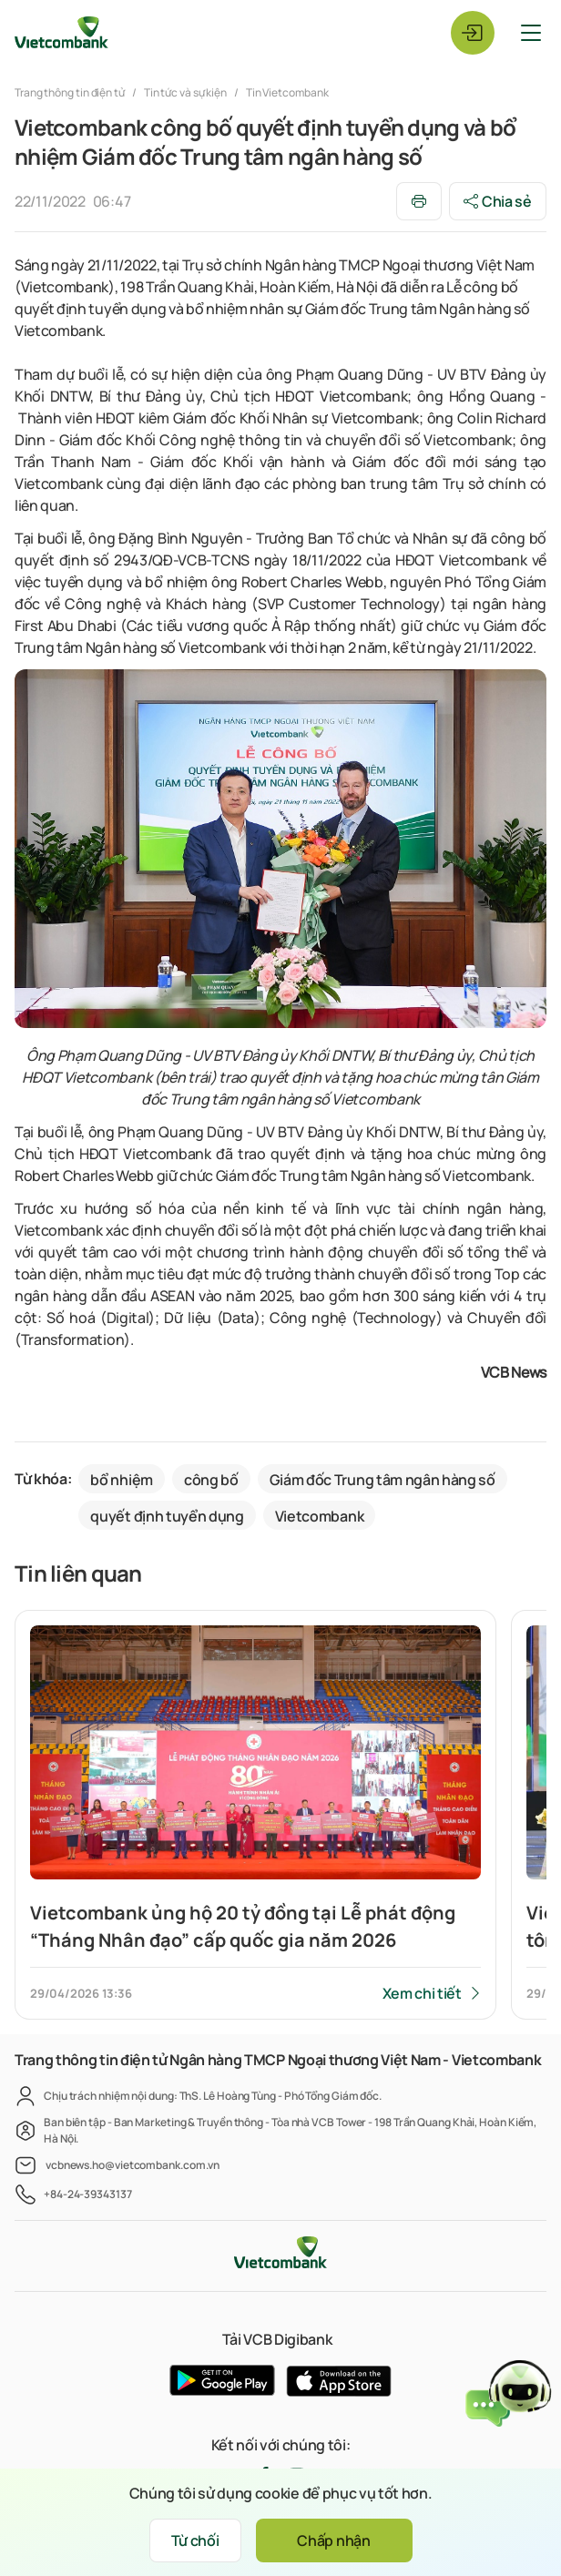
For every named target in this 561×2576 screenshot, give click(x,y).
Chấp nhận (333, 2540)
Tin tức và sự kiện (185, 92)
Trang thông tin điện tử (71, 92)
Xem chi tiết (422, 1993)
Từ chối (195, 2540)
